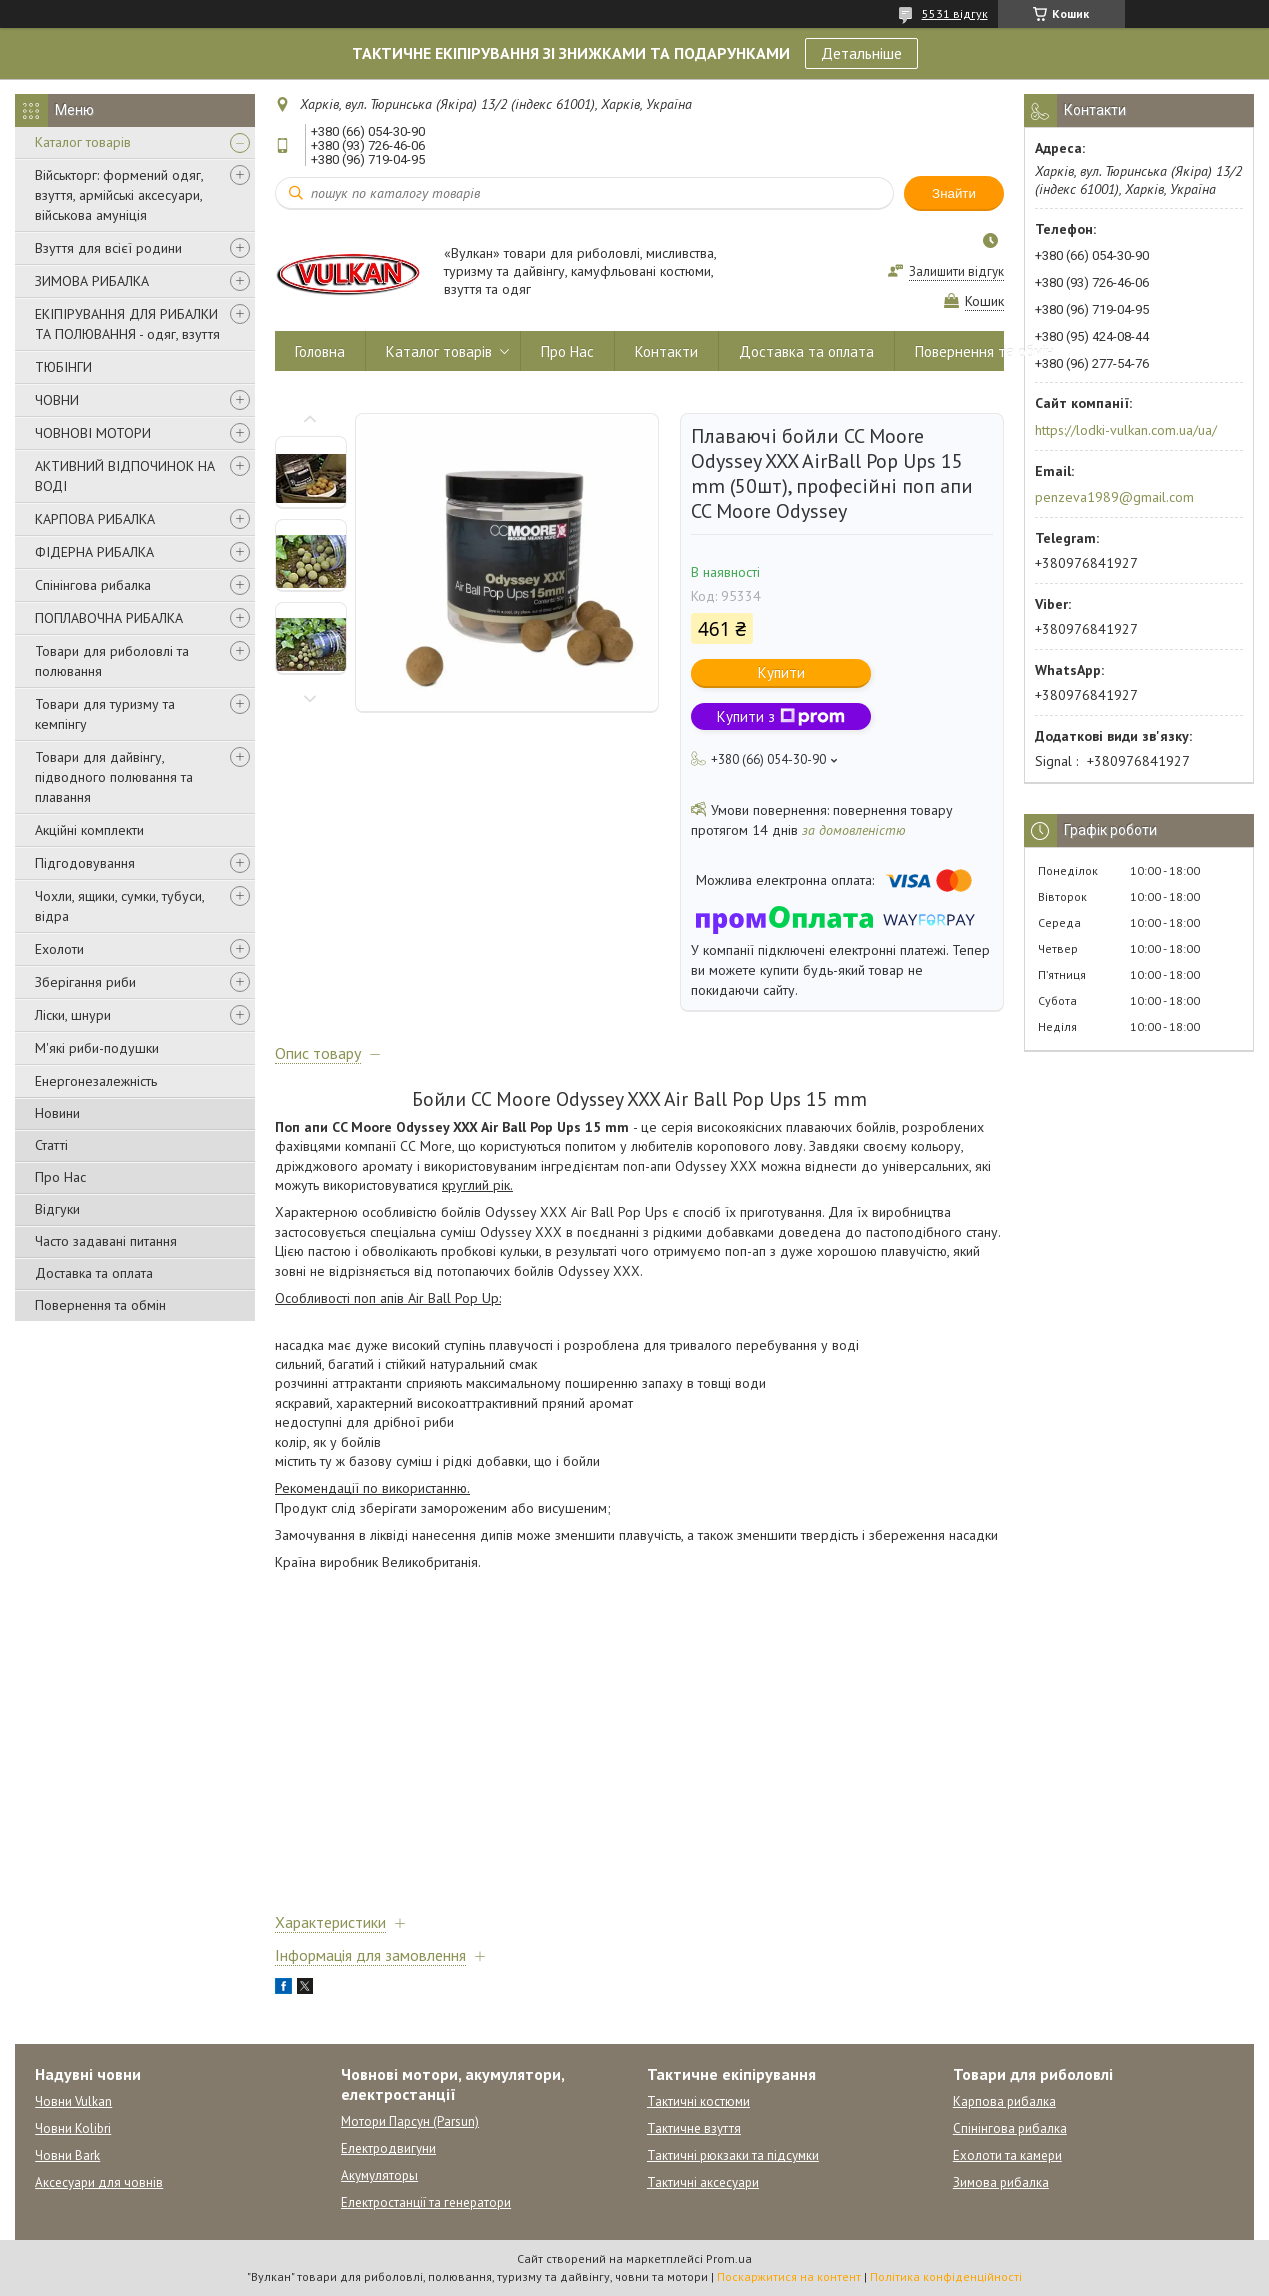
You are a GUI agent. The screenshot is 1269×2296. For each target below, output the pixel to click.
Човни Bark (67, 2155)
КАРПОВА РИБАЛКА (95, 519)
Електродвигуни (388, 2148)
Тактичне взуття (694, 2128)
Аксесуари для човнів (99, 2182)
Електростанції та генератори (426, 2202)
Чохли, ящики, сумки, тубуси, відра (119, 906)
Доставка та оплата (94, 1273)
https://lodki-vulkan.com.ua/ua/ (1126, 430)
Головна (320, 351)
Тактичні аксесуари (703, 2182)
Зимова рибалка (1001, 2182)
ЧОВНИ (57, 400)
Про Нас (60, 1177)
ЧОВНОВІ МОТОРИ (93, 433)
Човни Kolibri (73, 2128)
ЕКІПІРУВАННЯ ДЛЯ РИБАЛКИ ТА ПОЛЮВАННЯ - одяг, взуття (127, 324)
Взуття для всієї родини (108, 248)
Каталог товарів (83, 142)
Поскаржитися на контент (789, 2276)
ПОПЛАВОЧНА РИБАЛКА (109, 618)
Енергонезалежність (96, 1081)
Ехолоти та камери (1007, 2155)
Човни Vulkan (73, 2101)
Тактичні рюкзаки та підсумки (733, 2155)
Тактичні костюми (698, 2101)
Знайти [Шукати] (954, 193)
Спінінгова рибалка (93, 585)
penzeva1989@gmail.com (1114, 497)
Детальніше (861, 53)
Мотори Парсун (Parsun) (410, 2121)
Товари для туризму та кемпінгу (105, 714)
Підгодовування (85, 863)
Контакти (666, 351)
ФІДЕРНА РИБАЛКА (94, 552)
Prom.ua (729, 2258)
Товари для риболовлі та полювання (112, 661)
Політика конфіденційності (946, 2276)
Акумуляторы (379, 2175)
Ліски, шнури (73, 1015)
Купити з (781, 716)
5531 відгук (955, 13)
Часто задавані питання (106, 1241)
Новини (57, 1113)
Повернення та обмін (100, 1305)
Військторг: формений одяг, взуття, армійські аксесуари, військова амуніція (119, 195)
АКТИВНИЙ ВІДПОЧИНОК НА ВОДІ (125, 476)
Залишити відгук (956, 271)
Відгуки (57, 1209)
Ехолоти (59, 949)
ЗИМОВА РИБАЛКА (92, 281)
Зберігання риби (85, 982)
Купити (781, 672)
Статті (51, 1145)
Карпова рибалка (1004, 2101)
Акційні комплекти (89, 830)
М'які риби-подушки (97, 1048)
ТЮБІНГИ (63, 367)
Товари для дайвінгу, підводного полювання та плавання (114, 777)
